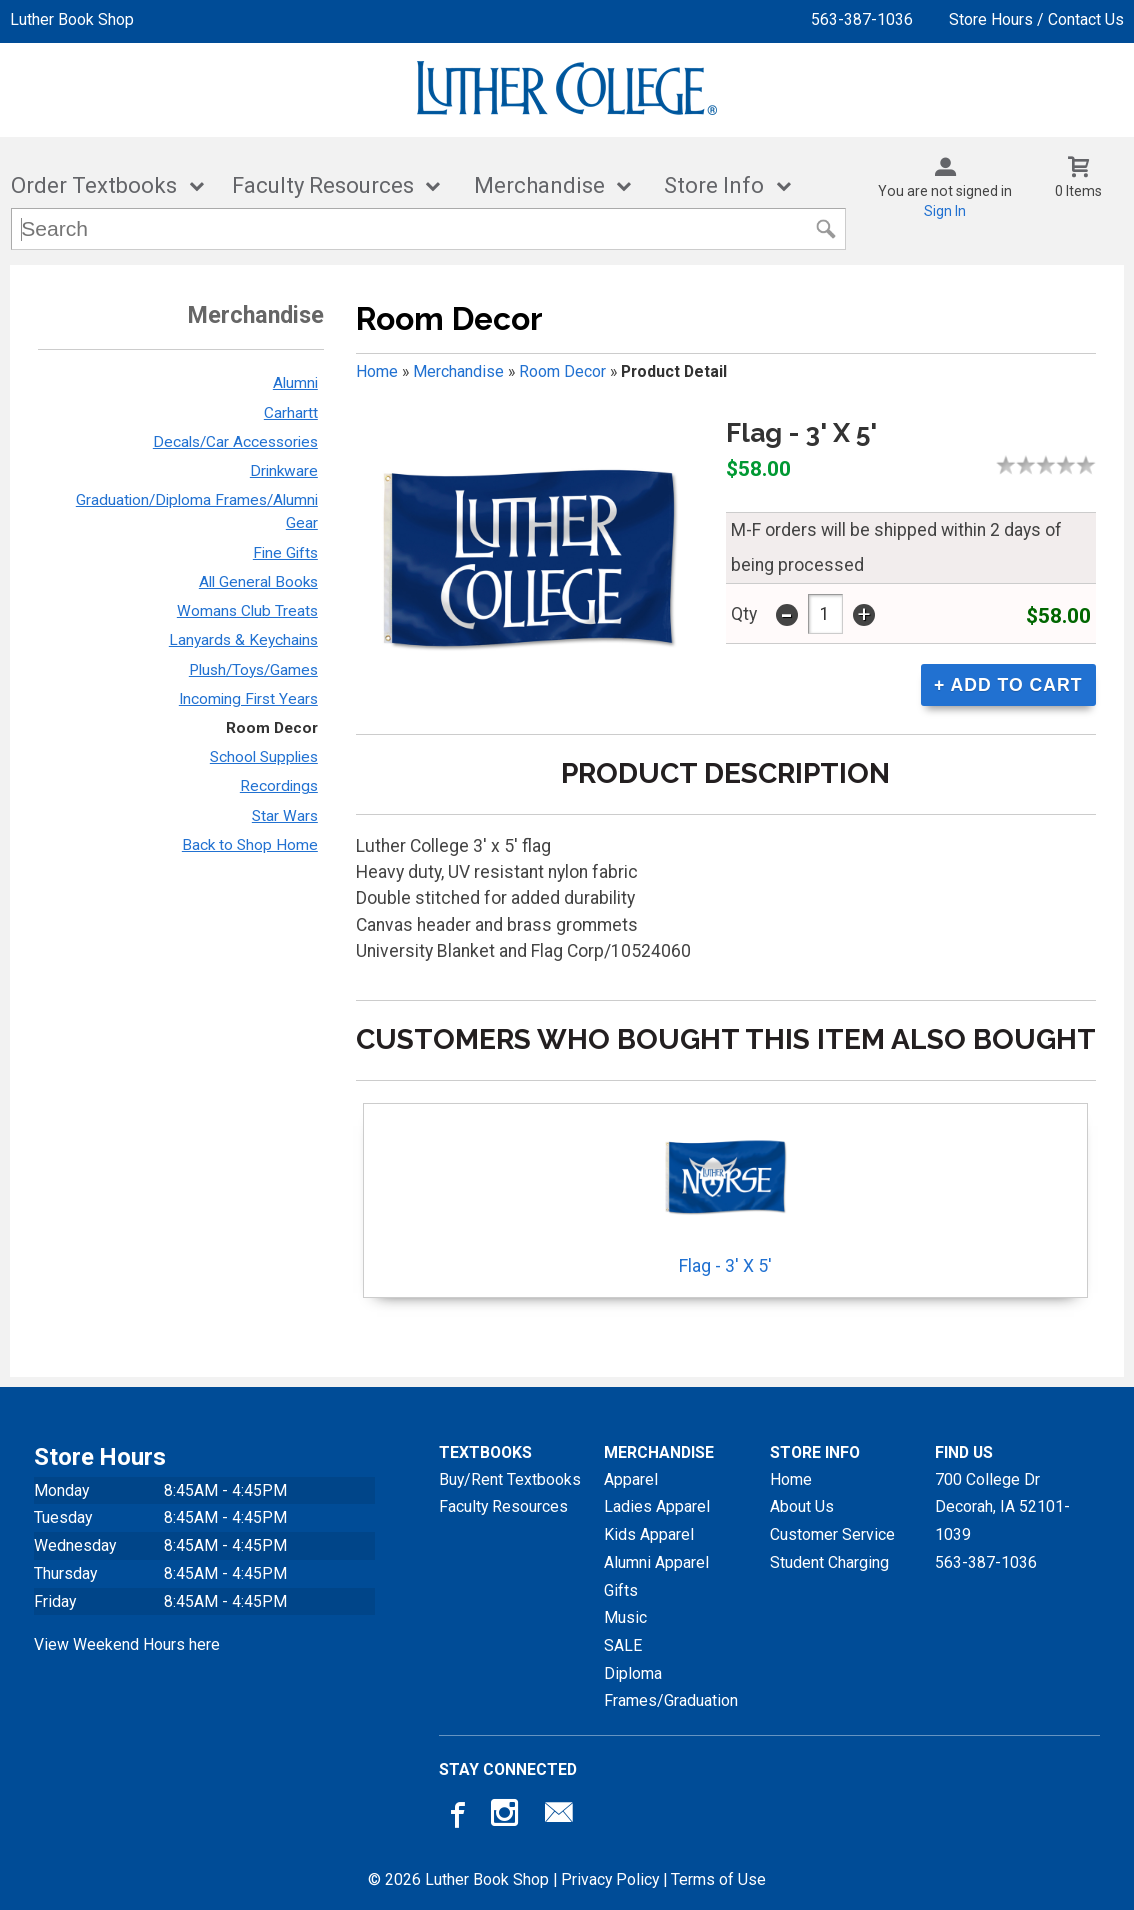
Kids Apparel (649, 1534)
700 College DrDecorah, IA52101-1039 (1002, 1507)
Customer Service (832, 1534)
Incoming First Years (248, 699)
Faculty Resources (323, 185)
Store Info (714, 185)
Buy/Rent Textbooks (510, 1479)
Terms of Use (718, 1879)
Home (377, 371)
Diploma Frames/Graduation (671, 1687)
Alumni (295, 383)
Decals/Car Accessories (235, 442)
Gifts (621, 1590)
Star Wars (285, 816)
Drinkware (284, 471)
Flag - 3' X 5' (725, 1194)
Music (625, 1617)
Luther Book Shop (72, 19)
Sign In (945, 211)
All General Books (258, 582)
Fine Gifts (285, 553)
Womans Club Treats (247, 611)
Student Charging (829, 1562)
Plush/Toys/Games (253, 670)
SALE (623, 1645)
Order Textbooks (94, 185)
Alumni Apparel (656, 1562)
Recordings (279, 786)
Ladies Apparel (657, 1506)
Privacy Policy (610, 1879)
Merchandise (539, 185)
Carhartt (291, 413)
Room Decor (272, 728)
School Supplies (264, 757)
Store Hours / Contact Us (1036, 19)
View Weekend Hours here (127, 1644)
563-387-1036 (862, 19)
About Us (802, 1506)
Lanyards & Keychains (243, 640)
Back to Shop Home (250, 845)
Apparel (631, 1479)
